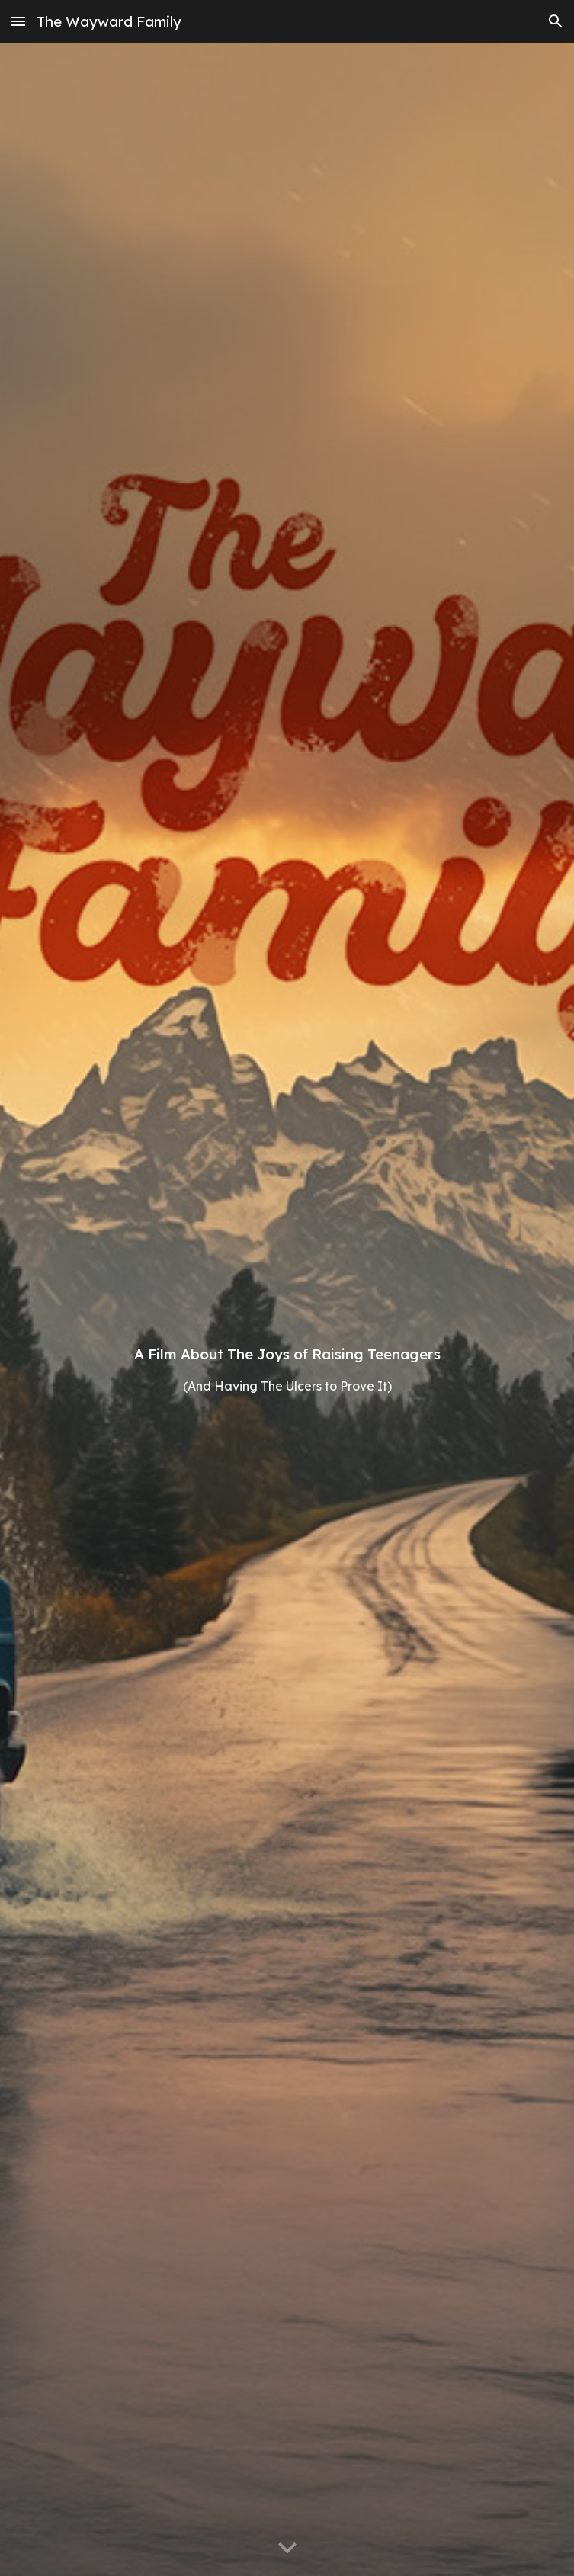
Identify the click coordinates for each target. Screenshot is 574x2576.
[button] (18, 21)
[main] (287, 1309)
